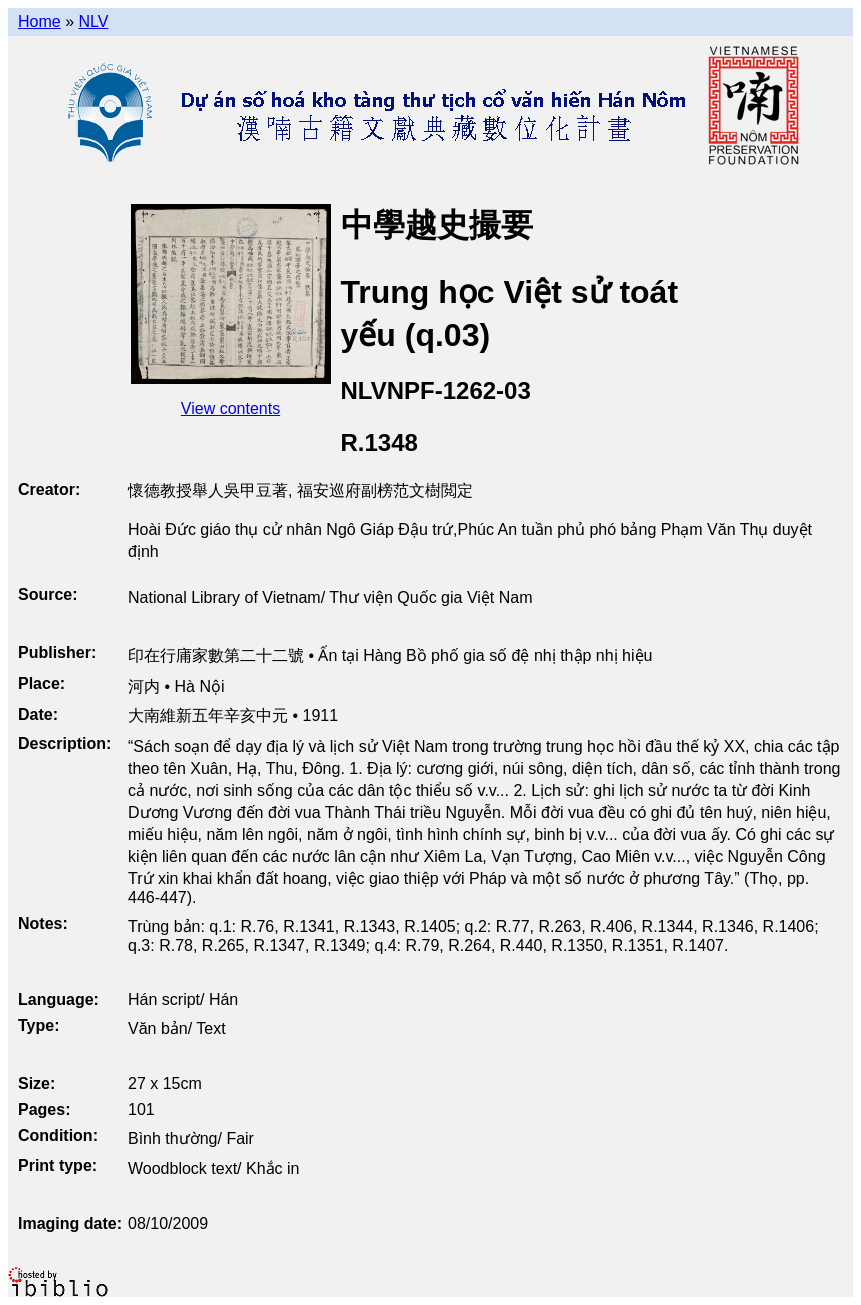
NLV (93, 21)
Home (39, 21)
